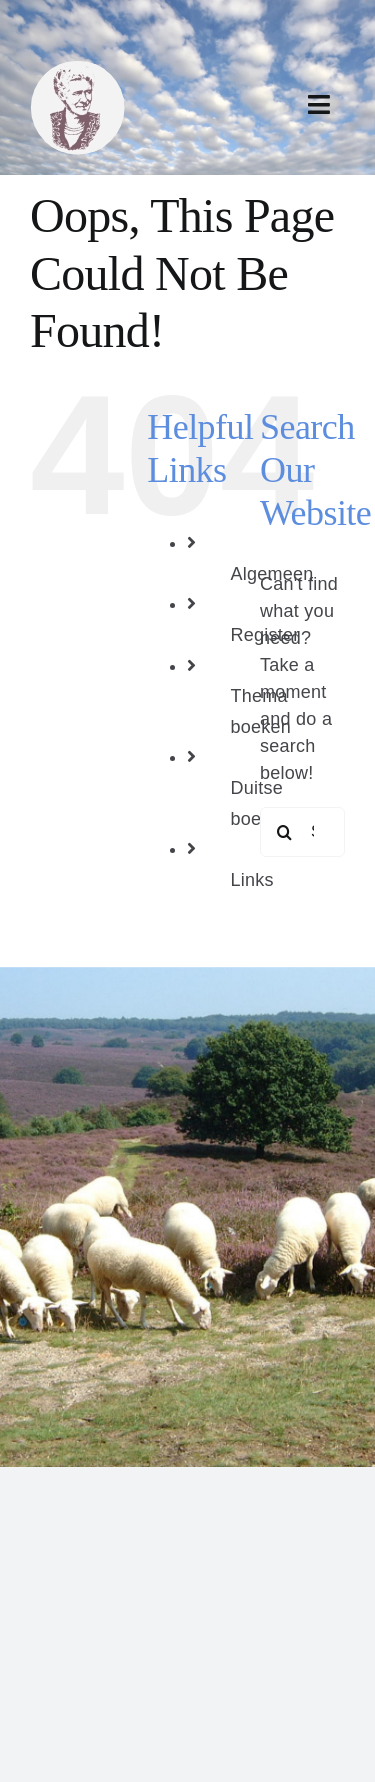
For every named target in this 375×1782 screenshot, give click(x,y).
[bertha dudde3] (77, 69)
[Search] (285, 832)
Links (251, 880)
